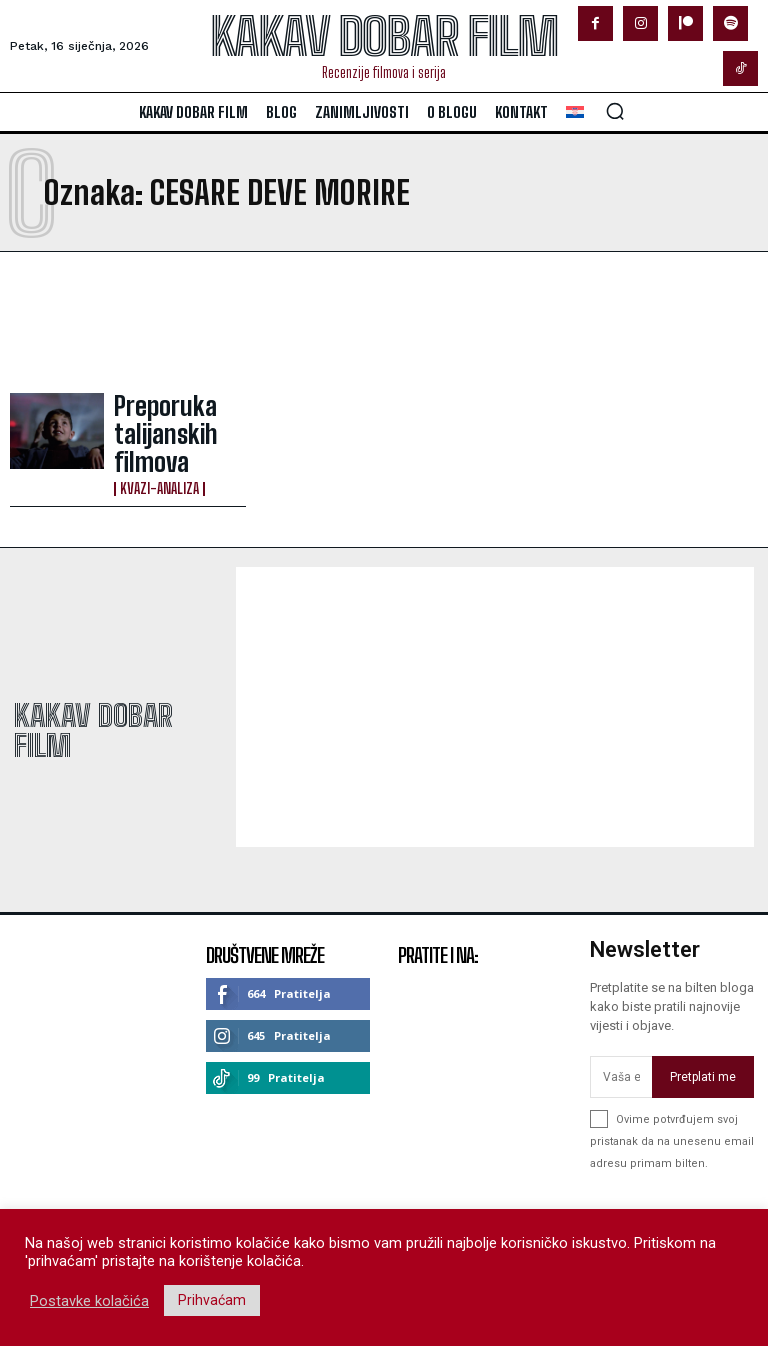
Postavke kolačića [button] (89, 1301)
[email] (621, 1050)
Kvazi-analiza (159, 451)
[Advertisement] (248, 322)
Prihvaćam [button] (212, 1300)
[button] (615, 111)
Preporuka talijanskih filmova (175, 421)
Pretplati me (703, 1049)
